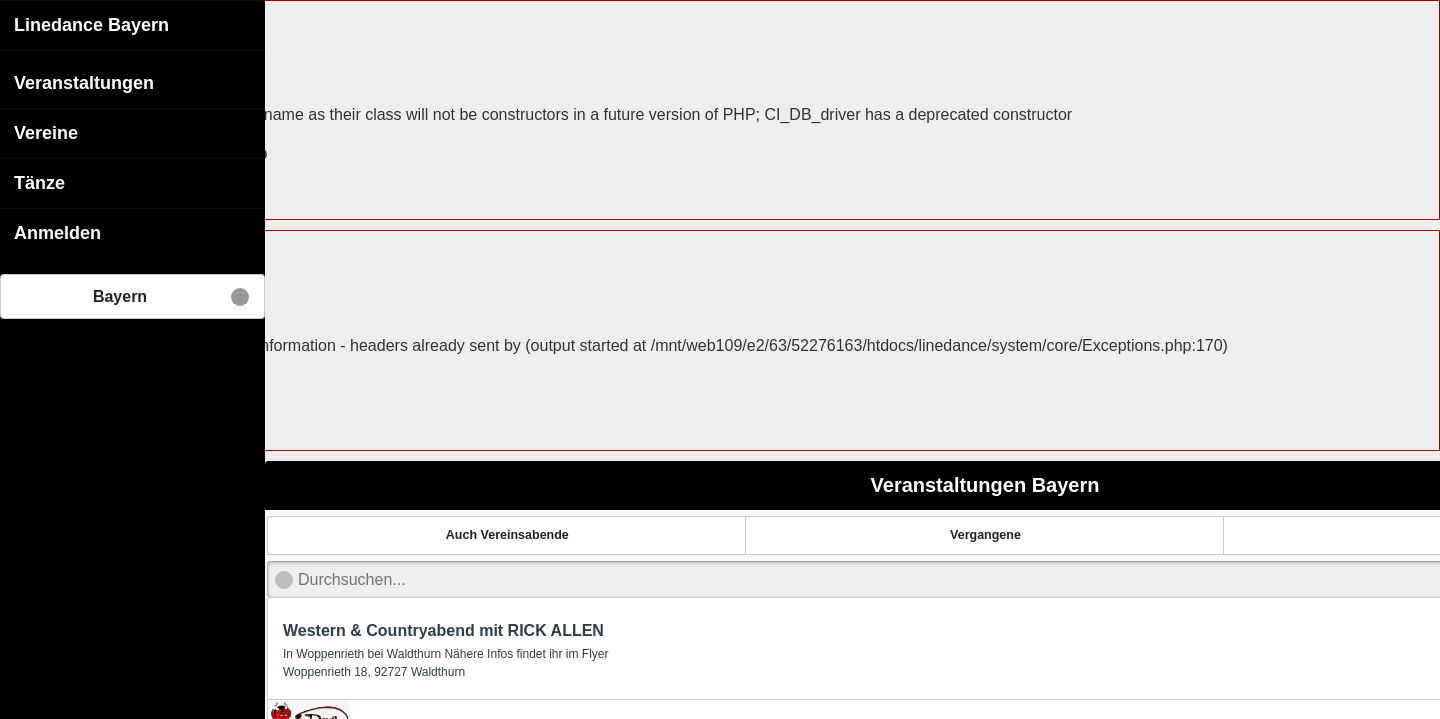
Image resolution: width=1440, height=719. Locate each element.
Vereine (46, 133)
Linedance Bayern (91, 25)
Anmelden (57, 233)
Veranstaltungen (84, 83)
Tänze (39, 183)
